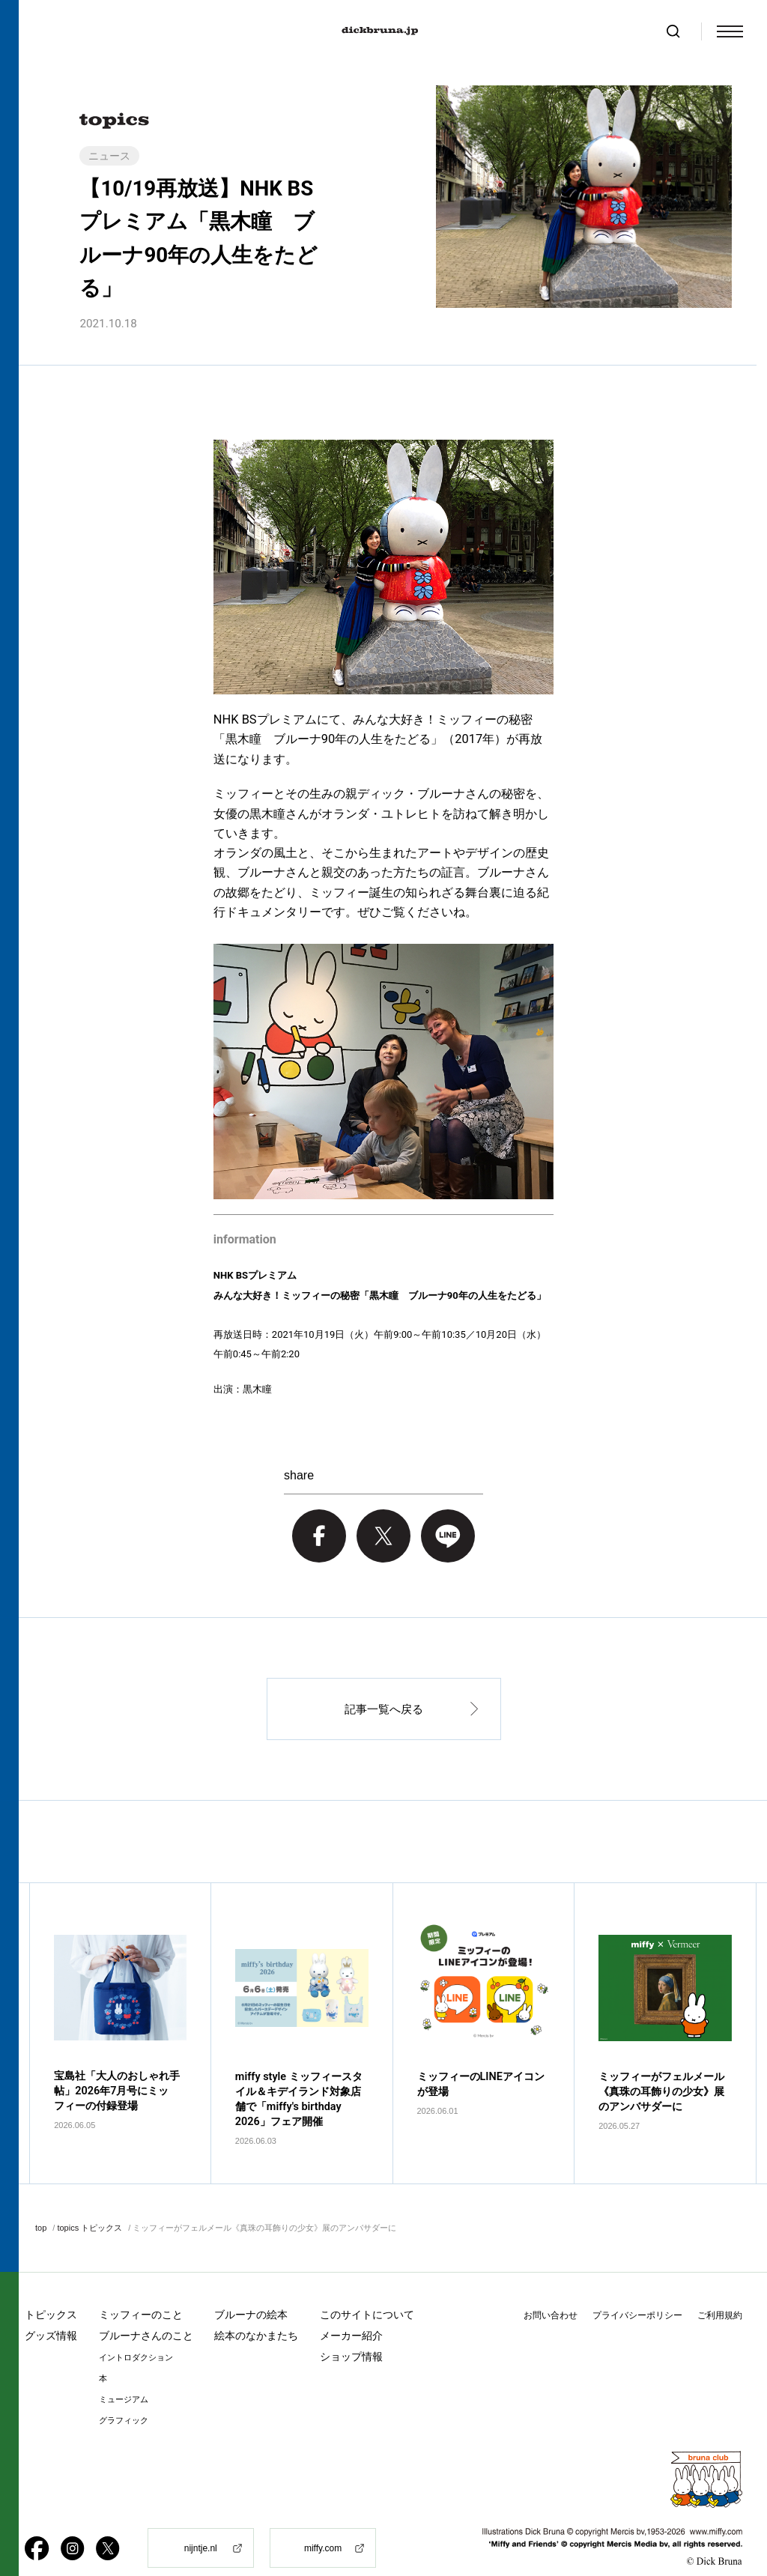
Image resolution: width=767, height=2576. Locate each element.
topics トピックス (89, 2202)
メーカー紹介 (351, 2310)
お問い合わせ (550, 2290)
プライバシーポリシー (637, 2290)
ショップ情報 (351, 2331)
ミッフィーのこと (141, 2289)
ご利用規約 (719, 2290)
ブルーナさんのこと (146, 2310)
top (40, 2202)
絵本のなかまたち (256, 2310)
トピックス (51, 2289)
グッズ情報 (51, 2310)
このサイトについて (367, 2289)
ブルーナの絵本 (251, 2289)
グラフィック (123, 2395)
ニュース (109, 156)
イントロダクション (136, 2332)
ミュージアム (123, 2374)
